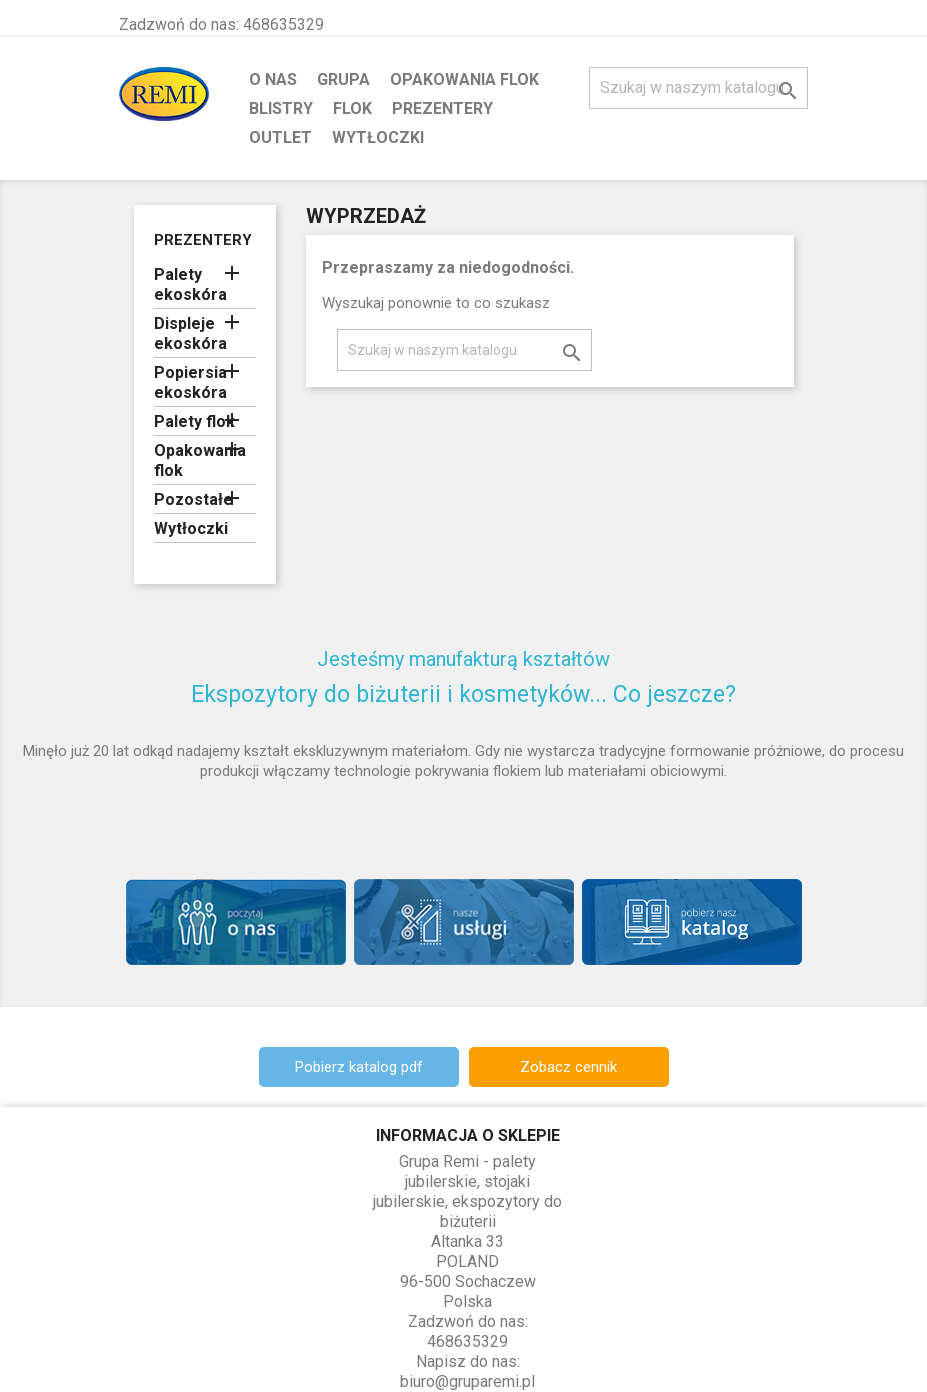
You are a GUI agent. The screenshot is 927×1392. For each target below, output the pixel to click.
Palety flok (194, 421)
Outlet (280, 137)
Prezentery (442, 108)
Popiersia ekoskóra (190, 382)
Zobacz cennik (568, 1067)
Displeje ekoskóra (190, 333)
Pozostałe (193, 499)
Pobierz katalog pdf (359, 1067)
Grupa (343, 79)
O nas (273, 79)
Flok (352, 108)
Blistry (281, 108)
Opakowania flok (464, 79)
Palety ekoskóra (190, 284)
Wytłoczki (378, 137)
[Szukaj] (699, 88)
